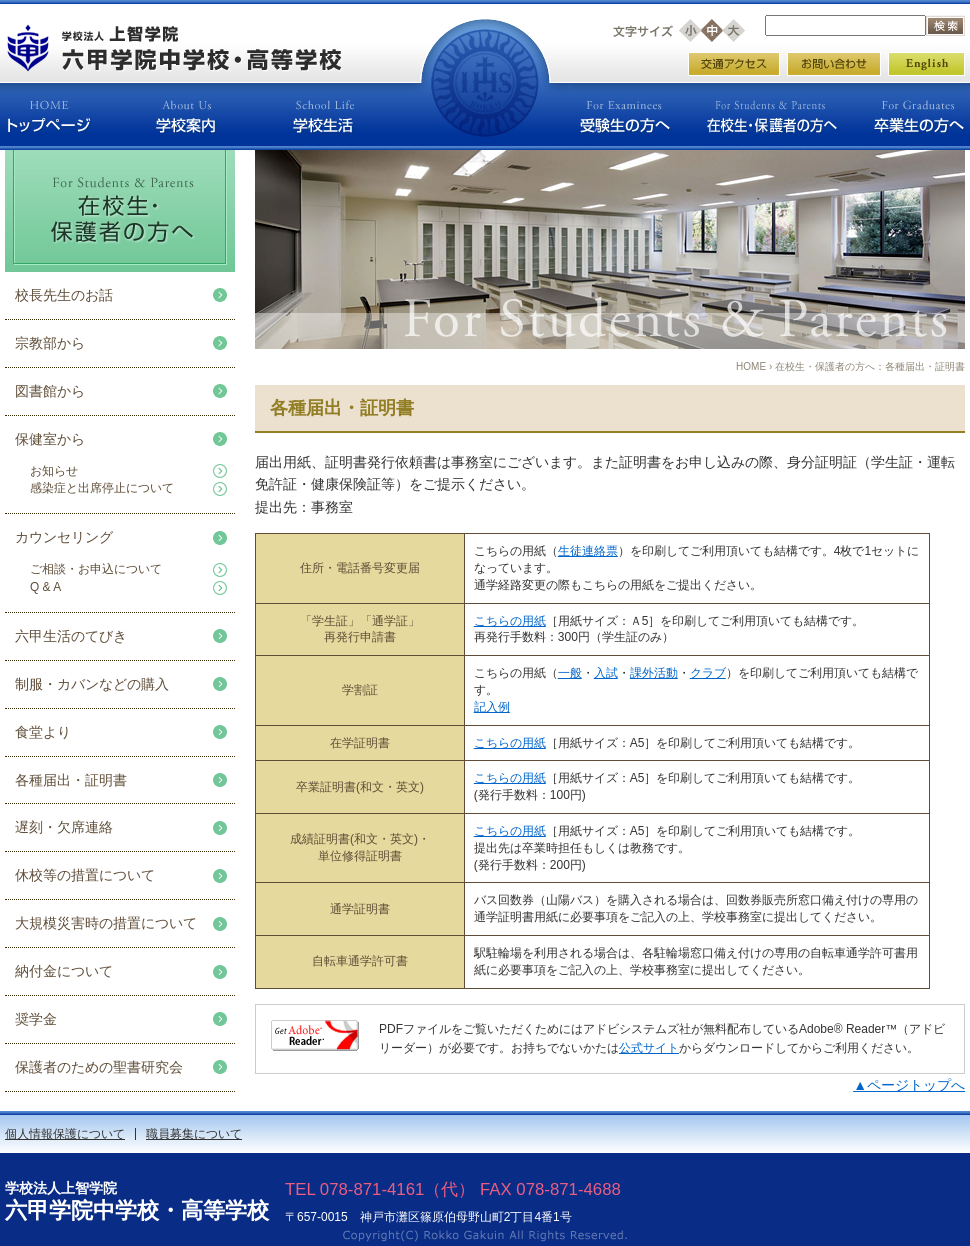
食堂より (43, 732)
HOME (751, 366)
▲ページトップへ (909, 1085)
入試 (606, 673)
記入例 (492, 707)
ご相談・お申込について (96, 569)
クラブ (708, 673)
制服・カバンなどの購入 (92, 684)
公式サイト (649, 1048)
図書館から (50, 391)
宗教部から (50, 343)
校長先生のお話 (64, 295)
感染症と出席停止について (102, 488)
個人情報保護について (65, 1134)
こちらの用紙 (510, 621)
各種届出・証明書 (71, 780)
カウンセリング (64, 537)
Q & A (45, 587)
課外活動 (654, 673)
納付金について (64, 971)
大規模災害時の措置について (106, 923)
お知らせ (54, 471)
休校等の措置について (85, 875)
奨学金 (36, 1019)
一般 (570, 673)
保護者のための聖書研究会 (99, 1067)
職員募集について (194, 1134)
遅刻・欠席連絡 (64, 827)
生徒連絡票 (588, 551)
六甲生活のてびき (71, 636)
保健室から (50, 439)
